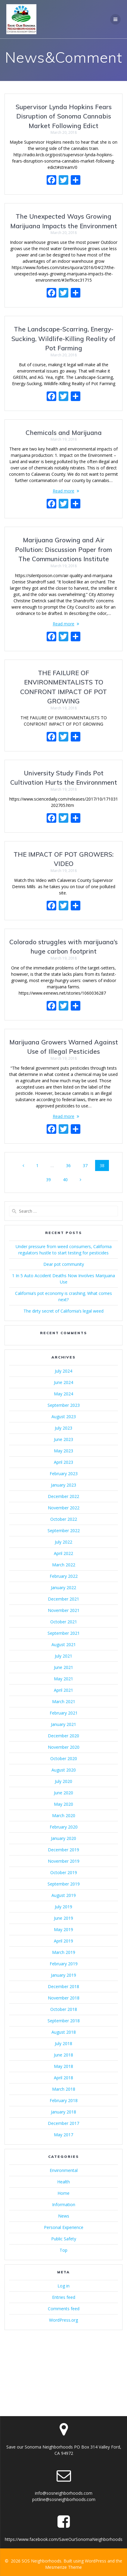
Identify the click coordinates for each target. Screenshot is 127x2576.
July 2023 (63, 1428)
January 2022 (63, 1587)
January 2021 (63, 1724)
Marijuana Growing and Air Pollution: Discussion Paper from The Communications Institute (63, 549)
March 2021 (63, 1701)
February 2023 (64, 1473)
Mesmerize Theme (63, 2567)
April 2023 (63, 1462)
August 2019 (63, 1895)
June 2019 (63, 1918)
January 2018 (63, 2112)
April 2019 (63, 1941)
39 (50, 1179)
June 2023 (63, 1439)
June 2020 (63, 1793)
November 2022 (63, 1508)
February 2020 (64, 1827)
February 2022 (64, 1576)
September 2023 (64, 1405)
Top (63, 2250)
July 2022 (63, 1542)
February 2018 (64, 2100)
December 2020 (63, 1736)
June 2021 (63, 1667)
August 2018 (63, 2032)
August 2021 (63, 1644)
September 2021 (64, 1633)
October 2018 (63, 2009)
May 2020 (63, 1804)
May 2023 (63, 1451)
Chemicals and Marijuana (64, 432)
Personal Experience (63, 2227)
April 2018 (63, 2077)
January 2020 (63, 1838)
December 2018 (63, 1986)
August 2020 (63, 1770)
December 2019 (63, 1850)
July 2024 (63, 1371)
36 (70, 1165)
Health (63, 2182)
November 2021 (63, 1610)
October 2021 (63, 1622)
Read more (63, 491)
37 (87, 1165)
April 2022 (63, 1553)
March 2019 (63, 1952)
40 (67, 1179)
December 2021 (63, 1599)
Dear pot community (63, 1264)
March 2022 (63, 1565)
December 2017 (63, 2123)
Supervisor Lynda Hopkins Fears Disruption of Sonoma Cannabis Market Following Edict (64, 116)
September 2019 (64, 1884)
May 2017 (63, 2134)
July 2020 (63, 1781)
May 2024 (63, 1394)
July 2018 (63, 2043)
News (63, 2216)
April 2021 (63, 1690)
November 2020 (63, 1747)
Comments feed (63, 2308)
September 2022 (64, 1530)
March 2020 (63, 1815)
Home (63, 2193)
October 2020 (63, 1758)
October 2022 (63, 1519)
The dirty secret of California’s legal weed (63, 1311)
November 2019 (63, 1861)
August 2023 (63, 1416)
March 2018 (63, 2089)
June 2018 (63, 2055)
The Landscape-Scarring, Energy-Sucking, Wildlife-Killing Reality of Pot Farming (63, 338)
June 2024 (63, 1382)
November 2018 (63, 1998)
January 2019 (63, 1975)
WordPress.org (63, 2320)
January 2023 (63, 1485)
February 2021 (64, 1713)
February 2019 (64, 1963)
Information (63, 2204)
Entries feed (63, 2297)
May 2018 (63, 2066)
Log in (63, 2286)
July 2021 (63, 1656)
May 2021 (63, 1679)
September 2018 (64, 2020)
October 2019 (63, 1872)
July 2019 (63, 1907)
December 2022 (63, 1496)
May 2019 (63, 1929)
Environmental (64, 2170)
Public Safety (63, 2239)
